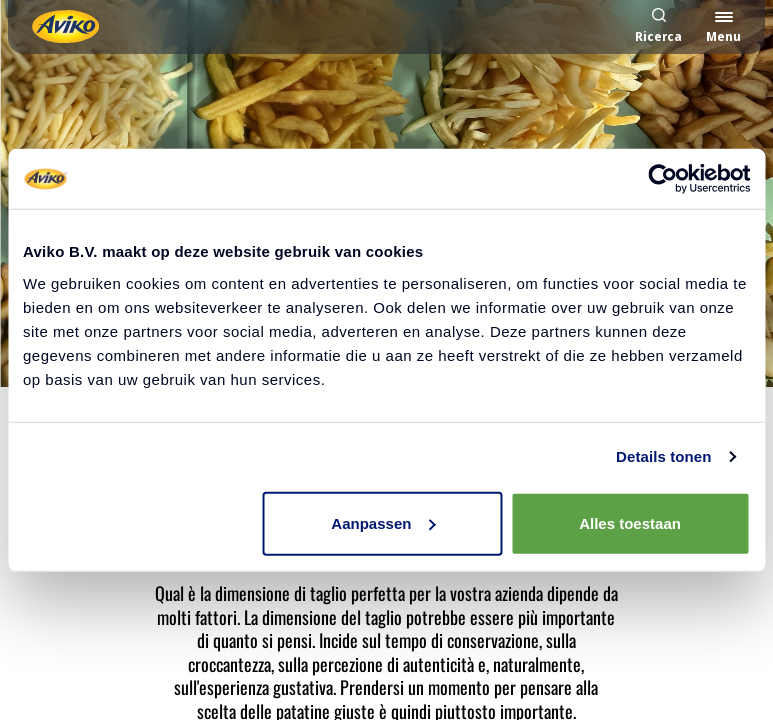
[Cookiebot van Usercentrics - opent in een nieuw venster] (662, 179)
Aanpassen (383, 522)
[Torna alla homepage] (65, 26)
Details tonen (663, 456)
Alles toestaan (630, 522)
